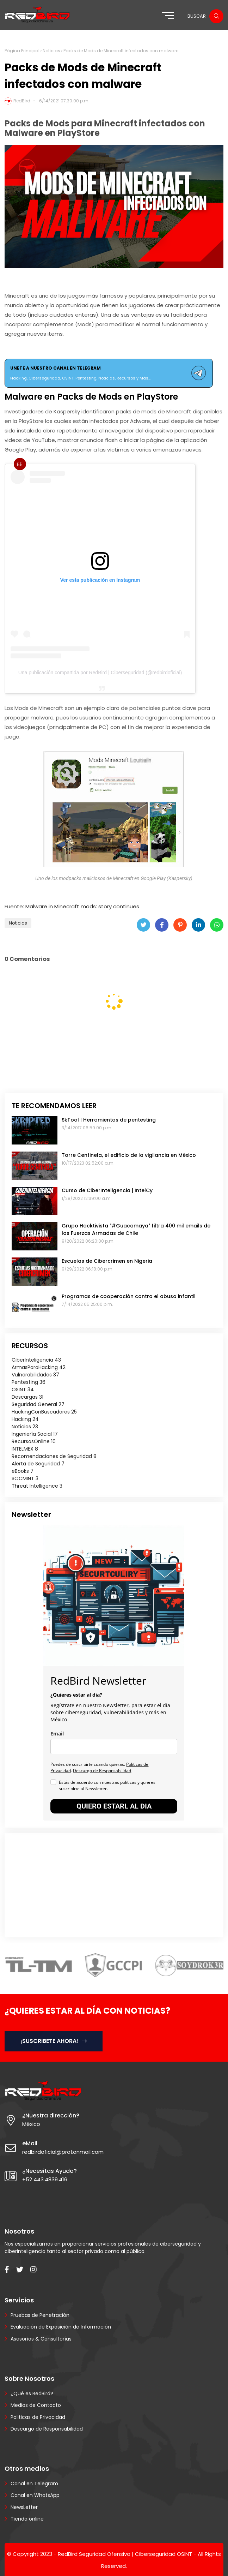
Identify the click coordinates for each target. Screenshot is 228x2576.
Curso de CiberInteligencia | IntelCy (107, 1190)
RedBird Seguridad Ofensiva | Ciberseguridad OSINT (125, 2554)
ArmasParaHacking (39, 1367)
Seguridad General (38, 1404)
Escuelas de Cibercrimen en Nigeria (107, 1261)
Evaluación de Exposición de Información (61, 2326)
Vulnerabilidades (35, 1374)
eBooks (22, 1471)
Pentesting (28, 1382)
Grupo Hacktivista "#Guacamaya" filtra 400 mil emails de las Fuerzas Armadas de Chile (136, 1229)
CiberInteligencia (36, 1359)
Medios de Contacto (36, 2405)
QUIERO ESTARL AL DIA (114, 1806)
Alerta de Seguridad (38, 1463)
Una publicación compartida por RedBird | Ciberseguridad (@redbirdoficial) (100, 672)
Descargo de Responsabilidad (102, 1771)
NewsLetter (24, 2507)
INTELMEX (25, 1448)
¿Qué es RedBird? (32, 2393)
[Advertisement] (56, 1884)
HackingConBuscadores (44, 1411)
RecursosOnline (34, 1441)
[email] (113, 1746)
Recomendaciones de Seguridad (54, 1456)
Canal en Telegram (34, 2483)
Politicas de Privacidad (38, 2417)
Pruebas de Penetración (40, 2315)
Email (57, 1733)
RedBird (21, 101)
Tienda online (27, 2518)
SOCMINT (25, 1478)
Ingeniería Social (35, 1434)
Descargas (27, 1396)
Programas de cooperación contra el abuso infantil (129, 1296)
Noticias (51, 51)
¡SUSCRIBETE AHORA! (53, 2041)
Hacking (25, 1419)
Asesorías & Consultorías (41, 2338)
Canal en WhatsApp (35, 2495)
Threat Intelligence (37, 1485)
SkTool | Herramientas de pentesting (109, 1119)
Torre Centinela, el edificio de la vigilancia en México (129, 1155)
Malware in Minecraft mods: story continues (82, 906)
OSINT (23, 1389)
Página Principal (22, 51)
